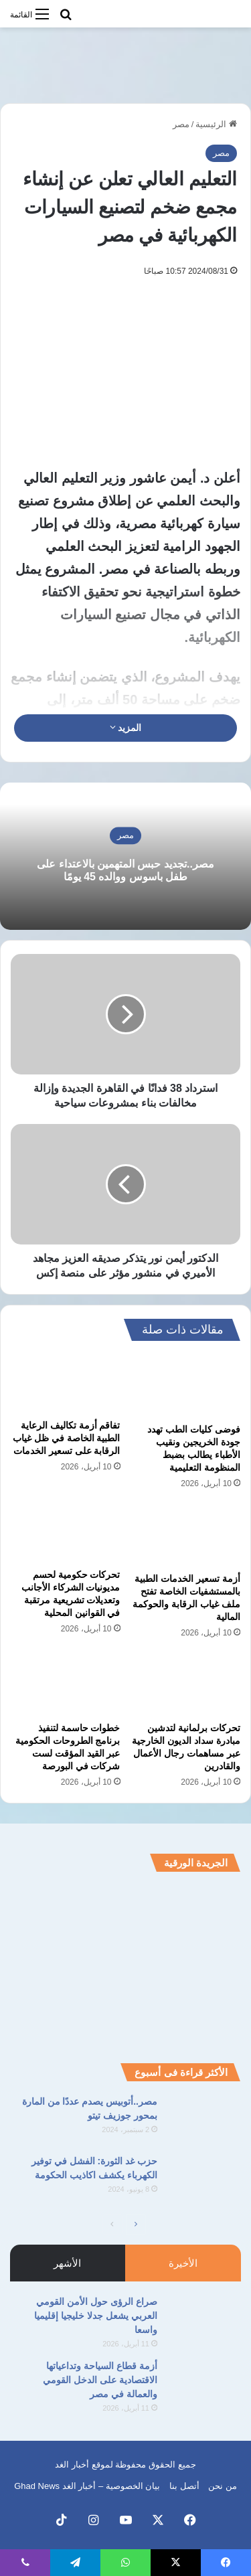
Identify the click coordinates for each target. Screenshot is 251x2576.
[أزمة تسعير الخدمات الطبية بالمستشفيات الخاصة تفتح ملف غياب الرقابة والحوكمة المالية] (186, 1535)
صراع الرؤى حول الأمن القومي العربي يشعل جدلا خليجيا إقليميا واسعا (95, 2315)
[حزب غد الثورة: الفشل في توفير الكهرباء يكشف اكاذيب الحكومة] (204, 2179)
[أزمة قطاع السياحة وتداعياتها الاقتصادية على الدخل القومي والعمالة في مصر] (204, 2384)
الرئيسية (216, 124)
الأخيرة (183, 2263)
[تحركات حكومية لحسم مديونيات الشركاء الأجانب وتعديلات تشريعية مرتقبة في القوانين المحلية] (65, 1533)
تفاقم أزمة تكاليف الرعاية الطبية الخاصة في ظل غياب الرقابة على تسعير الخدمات (66, 1438)
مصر (181, 124)
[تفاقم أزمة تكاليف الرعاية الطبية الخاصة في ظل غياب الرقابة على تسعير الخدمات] (65, 1384)
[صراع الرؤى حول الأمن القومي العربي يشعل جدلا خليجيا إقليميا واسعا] (204, 2320)
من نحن (222, 2486)
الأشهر (67, 2263)
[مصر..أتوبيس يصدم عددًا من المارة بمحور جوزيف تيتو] (204, 2120)
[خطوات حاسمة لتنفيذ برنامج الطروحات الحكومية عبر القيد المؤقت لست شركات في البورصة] (65, 1684)
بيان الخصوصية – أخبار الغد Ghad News (87, 2486)
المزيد (126, 727)
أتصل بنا (184, 2486)
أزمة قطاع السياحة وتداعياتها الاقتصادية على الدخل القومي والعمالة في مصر (100, 2379)
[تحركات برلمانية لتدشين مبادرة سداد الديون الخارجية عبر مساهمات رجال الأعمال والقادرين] (186, 1684)
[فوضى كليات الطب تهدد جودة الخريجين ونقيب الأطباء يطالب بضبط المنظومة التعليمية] (186, 1386)
